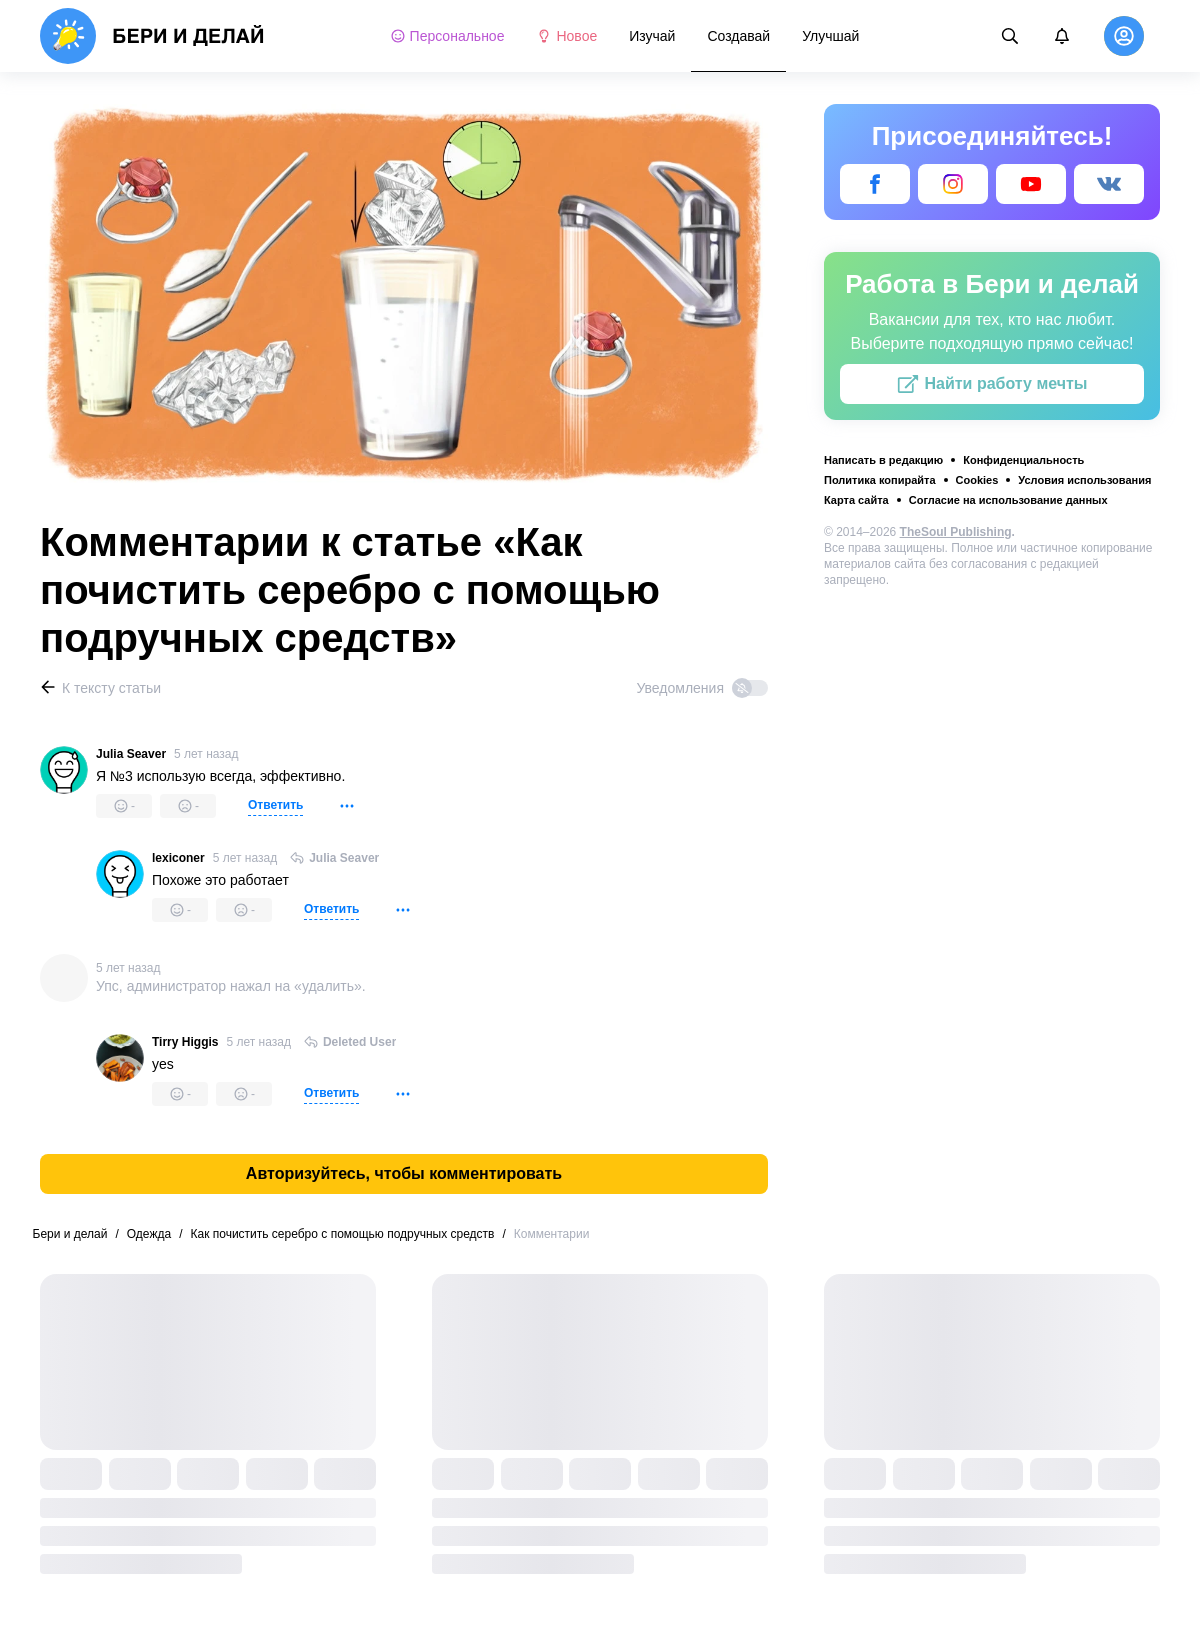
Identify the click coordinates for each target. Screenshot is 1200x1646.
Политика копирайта (880, 480)
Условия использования (1084, 480)
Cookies (977, 480)
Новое (566, 36)
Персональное (447, 36)
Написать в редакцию (883, 460)
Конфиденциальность (1023, 460)
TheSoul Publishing (956, 532)
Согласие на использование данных (1008, 500)
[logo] (152, 36)
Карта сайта (856, 500)
